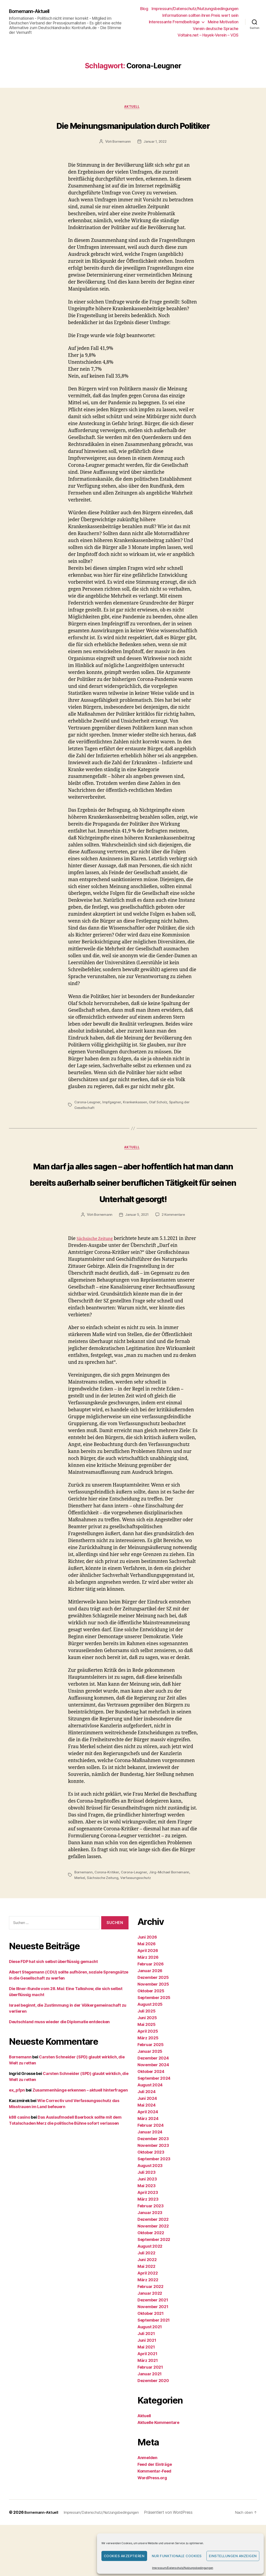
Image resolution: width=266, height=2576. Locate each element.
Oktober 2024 (150, 2122)
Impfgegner (112, 1119)
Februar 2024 (150, 2176)
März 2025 (148, 2089)
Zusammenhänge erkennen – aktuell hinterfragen (80, 2141)
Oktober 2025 (150, 2042)
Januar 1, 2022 (155, 159)
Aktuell (133, 108)
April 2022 (147, 2324)
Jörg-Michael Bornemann (172, 1923)
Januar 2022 (149, 2344)
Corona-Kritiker (107, 1923)
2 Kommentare (174, 1266)
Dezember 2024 (153, 2109)
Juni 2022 (147, 2310)
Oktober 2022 (150, 2283)
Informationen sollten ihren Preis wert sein (200, 15)
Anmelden (147, 2508)
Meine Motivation (223, 21)
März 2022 (147, 2331)
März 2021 (147, 2411)
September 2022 (153, 2290)
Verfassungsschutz (136, 1928)
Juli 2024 (146, 2142)
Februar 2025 (150, 2095)
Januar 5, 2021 (136, 1266)
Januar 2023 (149, 2263)
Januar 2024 (149, 2183)
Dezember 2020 (153, 2431)
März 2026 (148, 2008)
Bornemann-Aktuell (32, 11)
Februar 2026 (150, 2015)
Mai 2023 (146, 2236)
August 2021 (149, 2378)
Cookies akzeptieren (124, 2556)
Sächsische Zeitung (98, 1290)
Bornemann (121, 159)
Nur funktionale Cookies (177, 2556)
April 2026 (147, 2001)
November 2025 (153, 2035)
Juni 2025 (147, 2068)
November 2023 (153, 2196)
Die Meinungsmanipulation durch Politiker (133, 133)
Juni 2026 (147, 1988)
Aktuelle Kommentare (158, 2473)
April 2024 (147, 2163)
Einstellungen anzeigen (233, 2556)
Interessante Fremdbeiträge (174, 21)
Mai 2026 (146, 1995)
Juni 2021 (146, 2391)
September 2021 (153, 2371)
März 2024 (148, 2169)
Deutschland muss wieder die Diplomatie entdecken (59, 2072)
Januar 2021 (149, 2425)
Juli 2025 (146, 2062)
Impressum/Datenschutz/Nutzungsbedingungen (182, 2568)
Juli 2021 (146, 2384)
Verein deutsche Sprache (215, 28)
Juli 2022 (146, 2304)
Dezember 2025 (153, 2028)
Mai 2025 (146, 2075)
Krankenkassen (136, 1119)
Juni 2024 (147, 2149)
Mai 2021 (146, 2398)
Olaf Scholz (160, 1119)
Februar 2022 (150, 2337)
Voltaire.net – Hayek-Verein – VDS (208, 35)
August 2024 (150, 2136)
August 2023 (150, 2216)
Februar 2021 (150, 2418)
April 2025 (147, 2082)
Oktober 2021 (150, 2364)
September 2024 (153, 2129)
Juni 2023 (147, 2230)
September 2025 (153, 2048)
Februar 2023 (150, 2257)
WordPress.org (152, 2529)
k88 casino (19, 2168)
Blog (144, 8)
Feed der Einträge (154, 2515)
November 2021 (152, 2357)
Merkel (80, 1928)
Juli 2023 (146, 2223)
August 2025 (150, 2055)
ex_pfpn (17, 2141)
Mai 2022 (146, 2317)
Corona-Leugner (87, 1119)
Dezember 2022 (153, 2270)
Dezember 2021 (152, 2351)
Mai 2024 (146, 2156)
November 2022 (153, 2277)
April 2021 (147, 2404)
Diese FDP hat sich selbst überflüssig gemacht (53, 2012)
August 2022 (149, 2297)
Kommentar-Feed (154, 2522)
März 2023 (148, 2250)
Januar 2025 (149, 2102)
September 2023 (153, 2210)
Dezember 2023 (153, 2189)
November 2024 (153, 2115)
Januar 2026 (149, 2021)
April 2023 (147, 2243)
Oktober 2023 (150, 2203)
